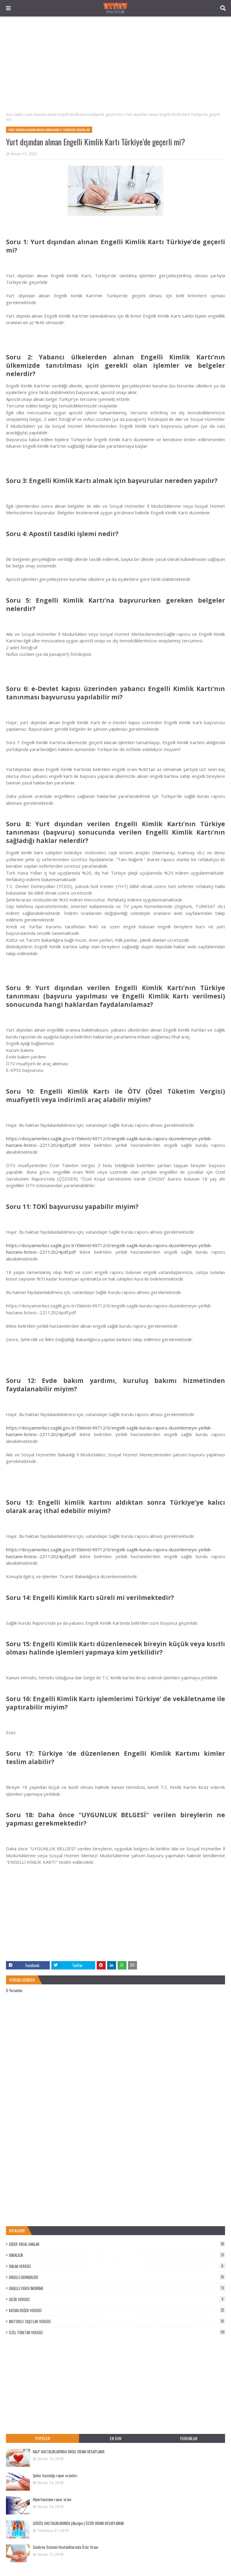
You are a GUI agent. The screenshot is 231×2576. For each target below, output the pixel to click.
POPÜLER (42, 2438)
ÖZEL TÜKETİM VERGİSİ (117, 2332)
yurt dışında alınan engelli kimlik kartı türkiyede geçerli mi (74, 114)
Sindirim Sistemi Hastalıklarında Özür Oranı (65, 2547)
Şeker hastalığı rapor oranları (55, 2475)
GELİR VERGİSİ (117, 2299)
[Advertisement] (115, 64)
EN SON (115, 2438)
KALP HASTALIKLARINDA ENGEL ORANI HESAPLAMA (68, 2452)
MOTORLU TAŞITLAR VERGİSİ (117, 2321)
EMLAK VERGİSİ (117, 2266)
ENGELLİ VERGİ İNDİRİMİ (117, 2288)
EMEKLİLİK (117, 2255)
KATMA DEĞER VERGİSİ (117, 2310)
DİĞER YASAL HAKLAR (117, 2244)
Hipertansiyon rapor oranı (52, 2499)
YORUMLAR (188, 2438)
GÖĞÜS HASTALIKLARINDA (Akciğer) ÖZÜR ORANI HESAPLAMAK (78, 2523)
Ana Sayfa (14, 114)
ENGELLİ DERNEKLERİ (117, 2277)
